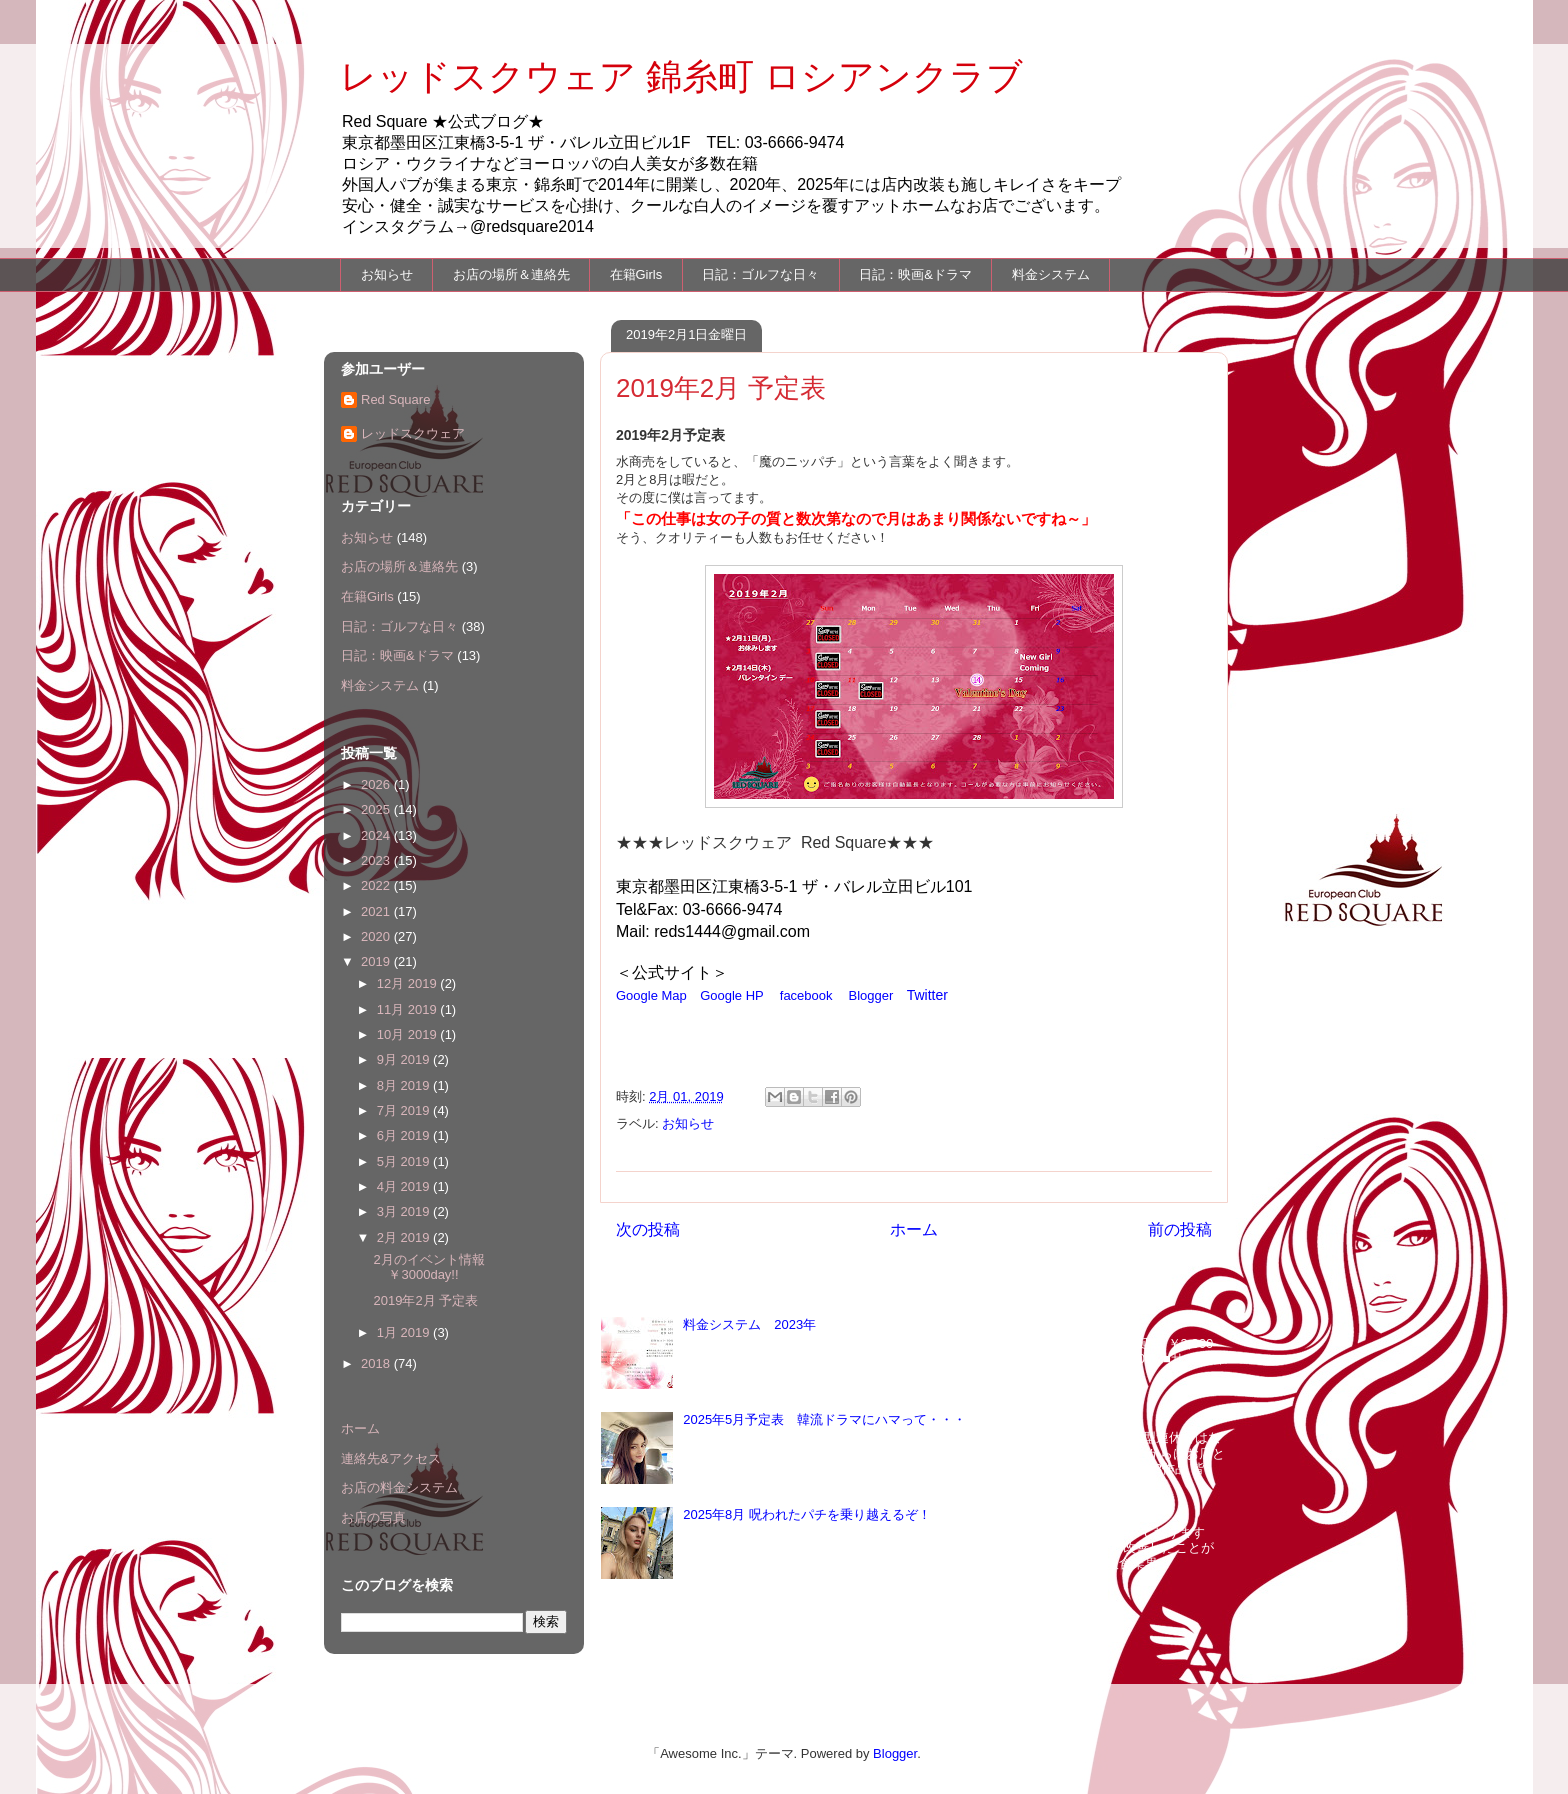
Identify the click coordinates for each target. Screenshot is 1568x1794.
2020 (377, 936)
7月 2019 (405, 1110)
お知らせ (387, 274)
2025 (377, 809)
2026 (377, 784)
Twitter (927, 995)
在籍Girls (636, 274)
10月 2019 (409, 1034)
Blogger (871, 995)
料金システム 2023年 (749, 1324)
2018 (377, 1363)
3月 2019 (405, 1211)
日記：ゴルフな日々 (760, 274)
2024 (377, 835)
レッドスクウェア (413, 433)
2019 (377, 961)
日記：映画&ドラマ (915, 274)
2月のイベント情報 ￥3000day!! (435, 1267)
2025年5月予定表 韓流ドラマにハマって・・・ (824, 1419)
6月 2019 (405, 1135)
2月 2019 (405, 1237)
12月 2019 (409, 983)
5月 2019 (405, 1161)
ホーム (914, 1229)
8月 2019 (405, 1085)
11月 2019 (409, 1009)
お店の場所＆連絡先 (511, 274)
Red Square (395, 399)
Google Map (651, 995)
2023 (377, 860)
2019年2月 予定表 (425, 1300)
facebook (806, 995)
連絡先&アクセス (391, 1458)
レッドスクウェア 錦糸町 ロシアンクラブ (681, 76)
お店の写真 (373, 1517)
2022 (377, 885)
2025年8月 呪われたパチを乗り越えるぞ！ (807, 1514)
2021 (377, 911)
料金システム (1051, 274)
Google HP (732, 995)
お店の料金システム (399, 1487)
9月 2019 (405, 1059)
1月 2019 (405, 1332)
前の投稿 (1180, 1229)
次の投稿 (648, 1229)
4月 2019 (405, 1186)
